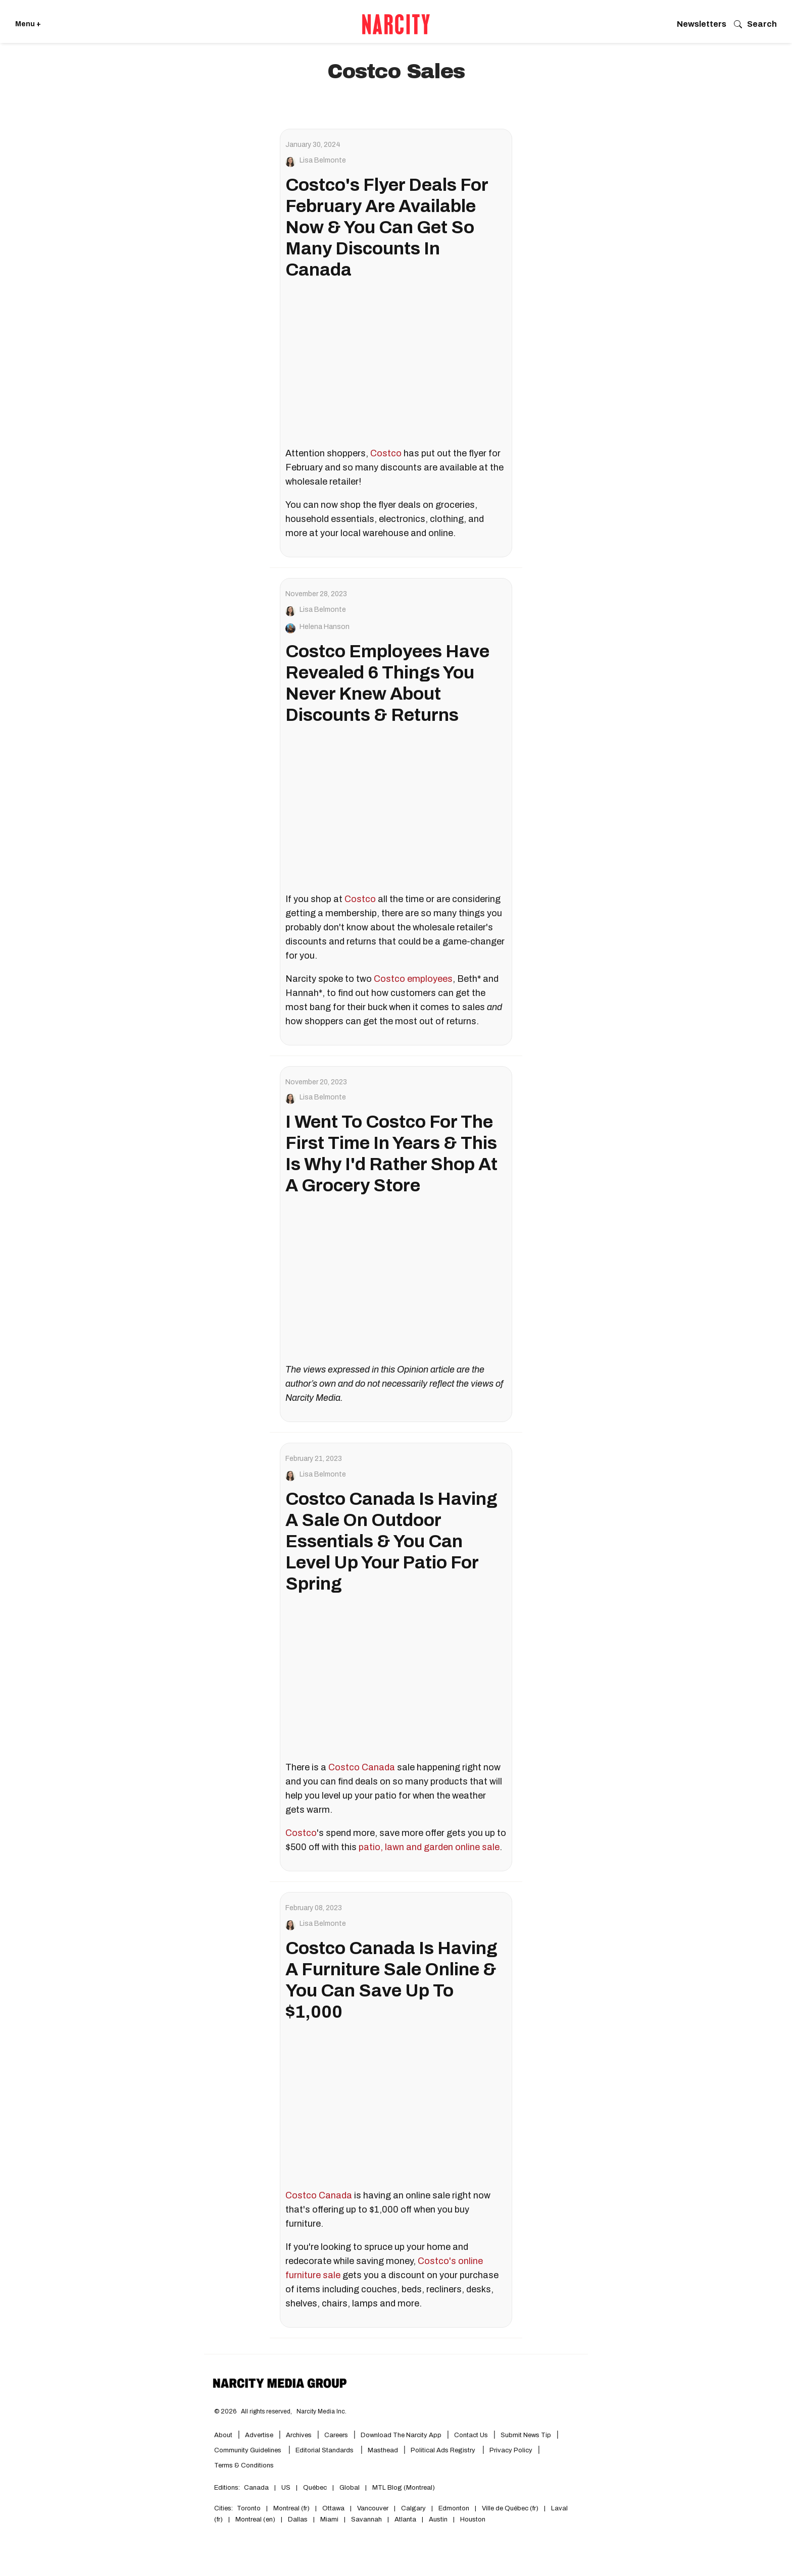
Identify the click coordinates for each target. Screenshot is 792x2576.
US (285, 2487)
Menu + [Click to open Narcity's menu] (28, 24)
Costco (386, 453)
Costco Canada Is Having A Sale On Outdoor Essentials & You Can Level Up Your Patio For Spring (391, 1541)
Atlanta (405, 2519)
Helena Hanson (325, 626)
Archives (299, 2435)
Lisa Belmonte (323, 160)
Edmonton (453, 2508)
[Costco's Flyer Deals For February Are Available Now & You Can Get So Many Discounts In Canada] (396, 365)
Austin (438, 2519)
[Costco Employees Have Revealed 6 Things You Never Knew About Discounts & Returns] (396, 810)
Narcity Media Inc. (321, 2411)
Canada (256, 2487)
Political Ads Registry (444, 2450)
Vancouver (372, 2508)
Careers (336, 2435)
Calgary (413, 2508)
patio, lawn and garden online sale (429, 1847)
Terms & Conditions (244, 2465)
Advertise (259, 2435)
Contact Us (471, 2435)
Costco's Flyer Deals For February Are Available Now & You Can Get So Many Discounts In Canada (386, 227)
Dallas (298, 2519)
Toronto (249, 2508)
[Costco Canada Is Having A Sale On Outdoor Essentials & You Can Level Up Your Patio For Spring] (396, 1679)
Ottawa (333, 2508)
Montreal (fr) (291, 2508)
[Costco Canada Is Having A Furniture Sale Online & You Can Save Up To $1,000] (396, 2107)
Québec (315, 2487)
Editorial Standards (325, 2450)
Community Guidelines (248, 2450)
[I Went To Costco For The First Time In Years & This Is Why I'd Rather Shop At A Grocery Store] (396, 1281)
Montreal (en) (255, 2519)
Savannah (366, 2519)
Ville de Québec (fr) (510, 2508)
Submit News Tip (526, 2435)
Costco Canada (361, 1767)
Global (349, 2487)
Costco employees (413, 979)
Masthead (383, 2450)
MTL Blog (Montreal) (403, 2487)
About (223, 2435)
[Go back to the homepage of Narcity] (396, 24)
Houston (472, 2519)
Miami (329, 2519)
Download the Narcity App (401, 2435)
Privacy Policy (510, 2450)
